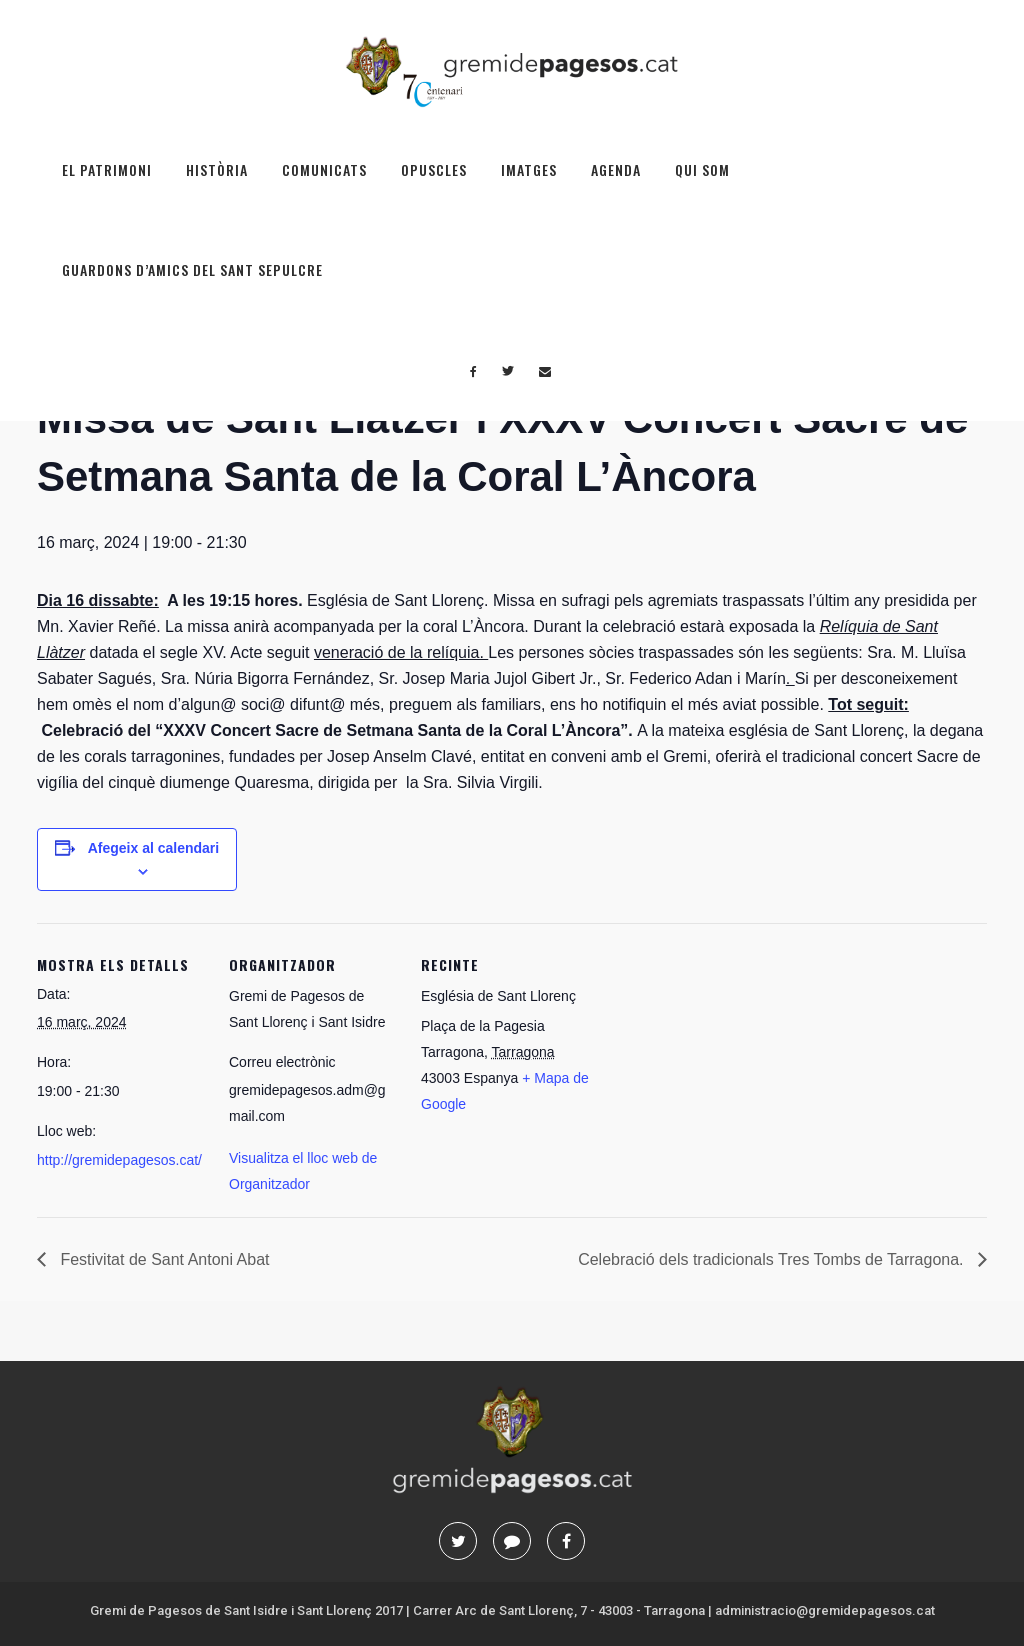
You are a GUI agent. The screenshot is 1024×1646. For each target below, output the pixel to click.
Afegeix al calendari (154, 848)
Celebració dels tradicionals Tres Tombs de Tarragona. (773, 1259)
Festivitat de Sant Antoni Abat (162, 1259)
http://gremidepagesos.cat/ (119, 1160)
